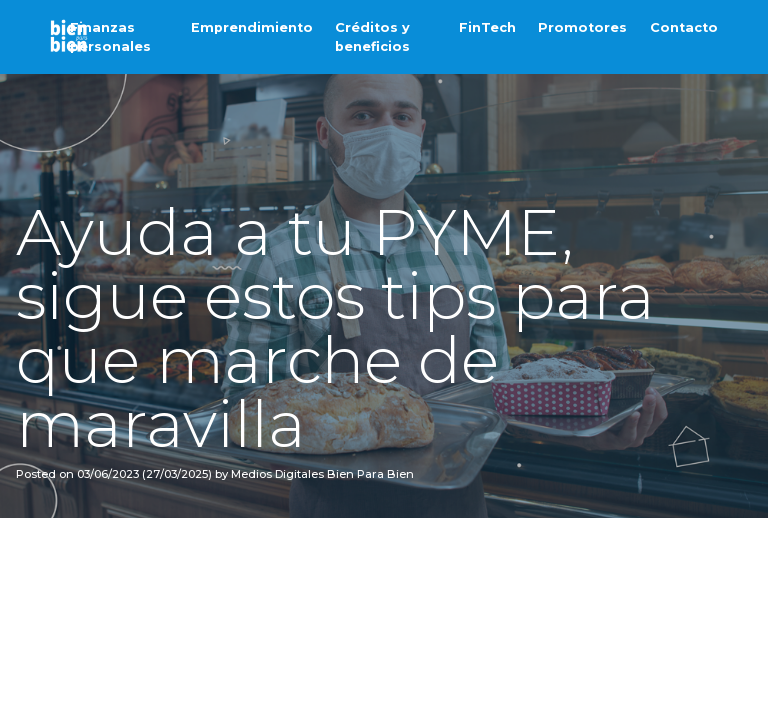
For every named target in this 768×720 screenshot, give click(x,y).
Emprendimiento (252, 27)
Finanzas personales (110, 37)
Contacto (684, 27)
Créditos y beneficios (372, 37)
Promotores (582, 27)
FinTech (487, 27)
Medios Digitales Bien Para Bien (321, 474)
